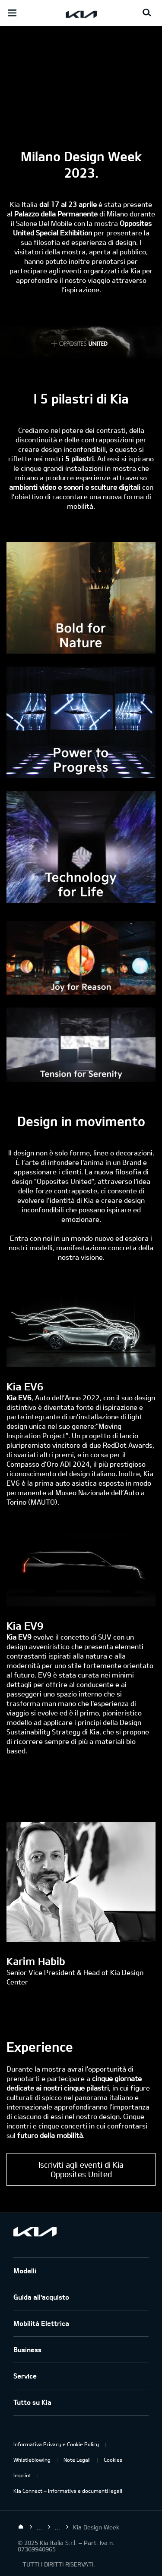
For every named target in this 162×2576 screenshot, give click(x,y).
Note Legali (77, 2460)
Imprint (22, 2475)
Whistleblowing (32, 2460)
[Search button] (147, 13)
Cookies (113, 2460)
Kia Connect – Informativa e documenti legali (67, 2491)
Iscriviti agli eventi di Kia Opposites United (81, 2169)
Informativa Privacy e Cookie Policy (56, 2444)
